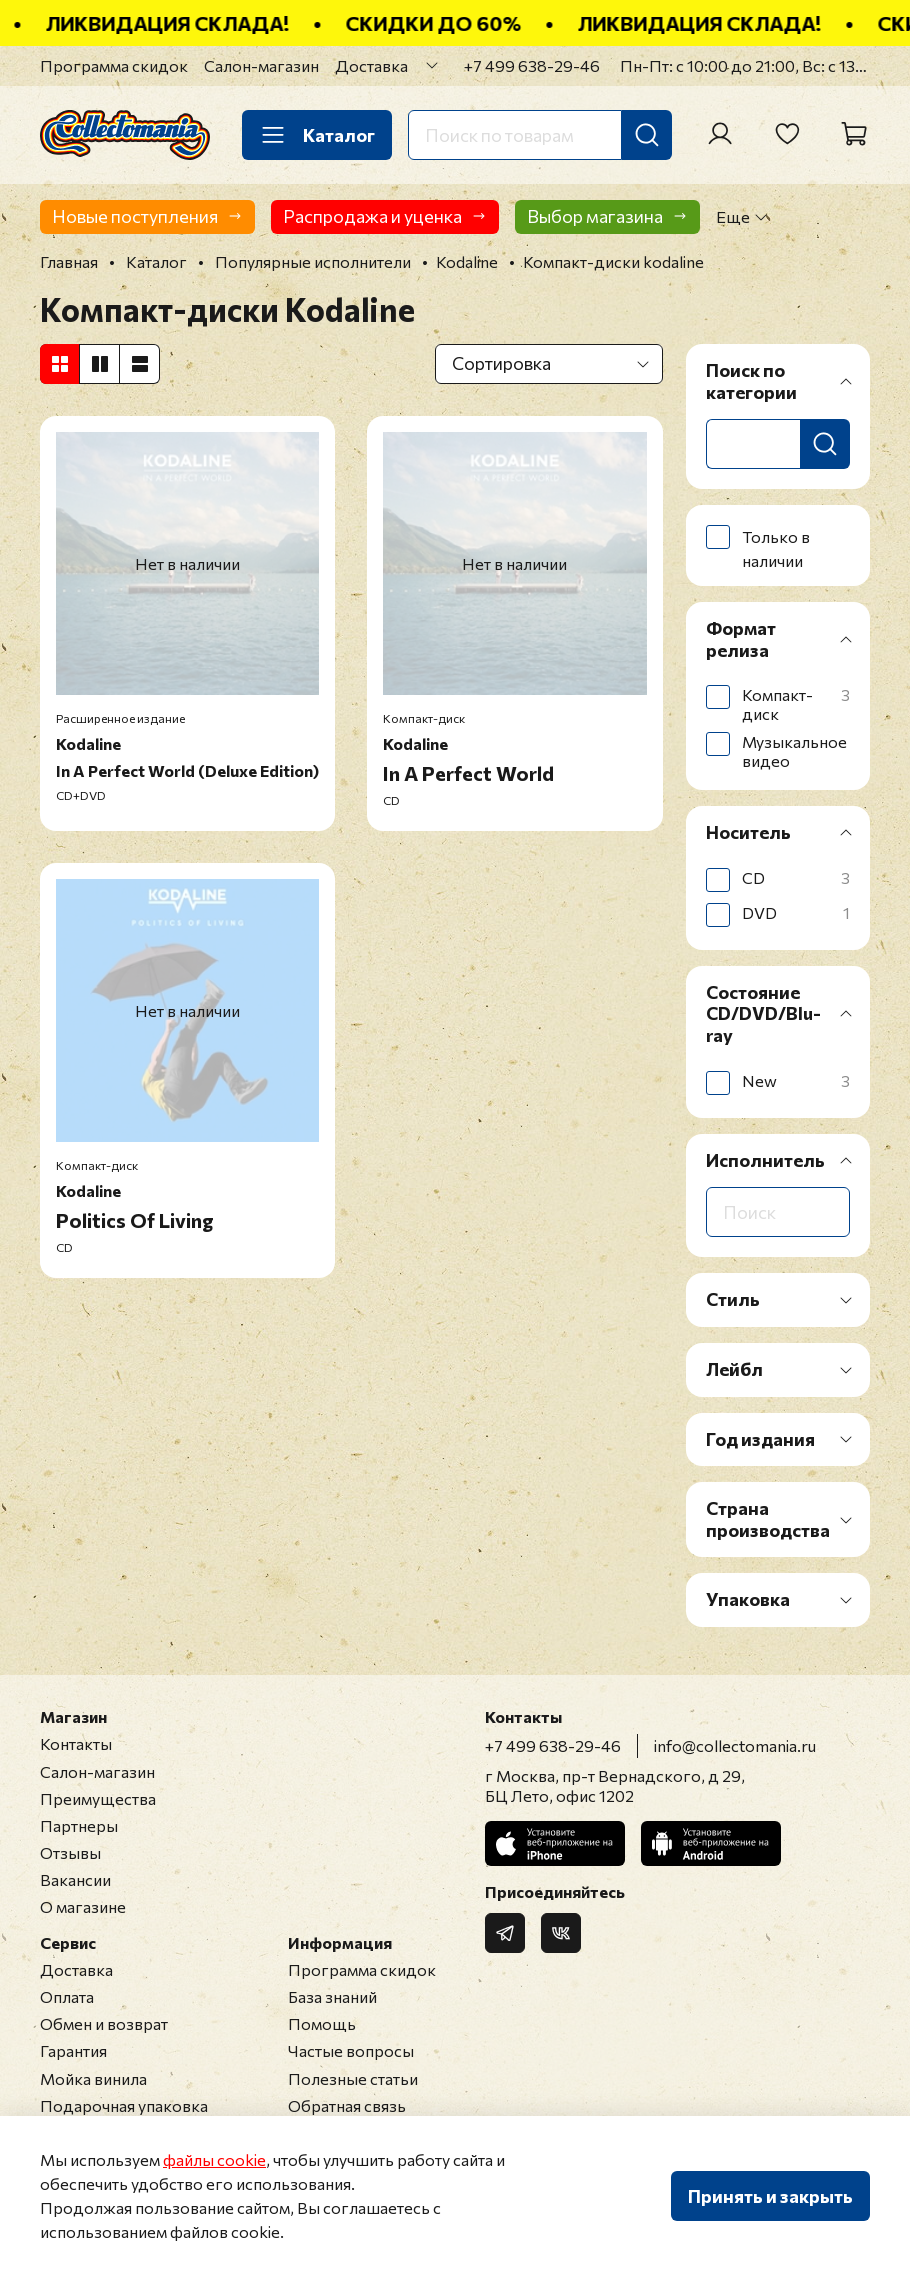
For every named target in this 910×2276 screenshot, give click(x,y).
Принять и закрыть (770, 2196)
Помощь (322, 2023)
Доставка (371, 65)
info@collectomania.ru (735, 1745)
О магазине (83, 1906)
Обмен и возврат (104, 2023)
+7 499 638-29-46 (532, 65)
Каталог (317, 135)
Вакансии (75, 1879)
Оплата (67, 1996)
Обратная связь (347, 2105)
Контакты (76, 1743)
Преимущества (98, 1798)
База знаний (332, 1996)
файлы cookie (214, 2159)
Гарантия (73, 2050)
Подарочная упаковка (124, 2105)
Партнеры (79, 1825)
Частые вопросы (351, 2050)
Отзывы (70, 1852)
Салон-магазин (261, 65)
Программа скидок (114, 65)
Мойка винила (93, 2078)
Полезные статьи (353, 2078)
